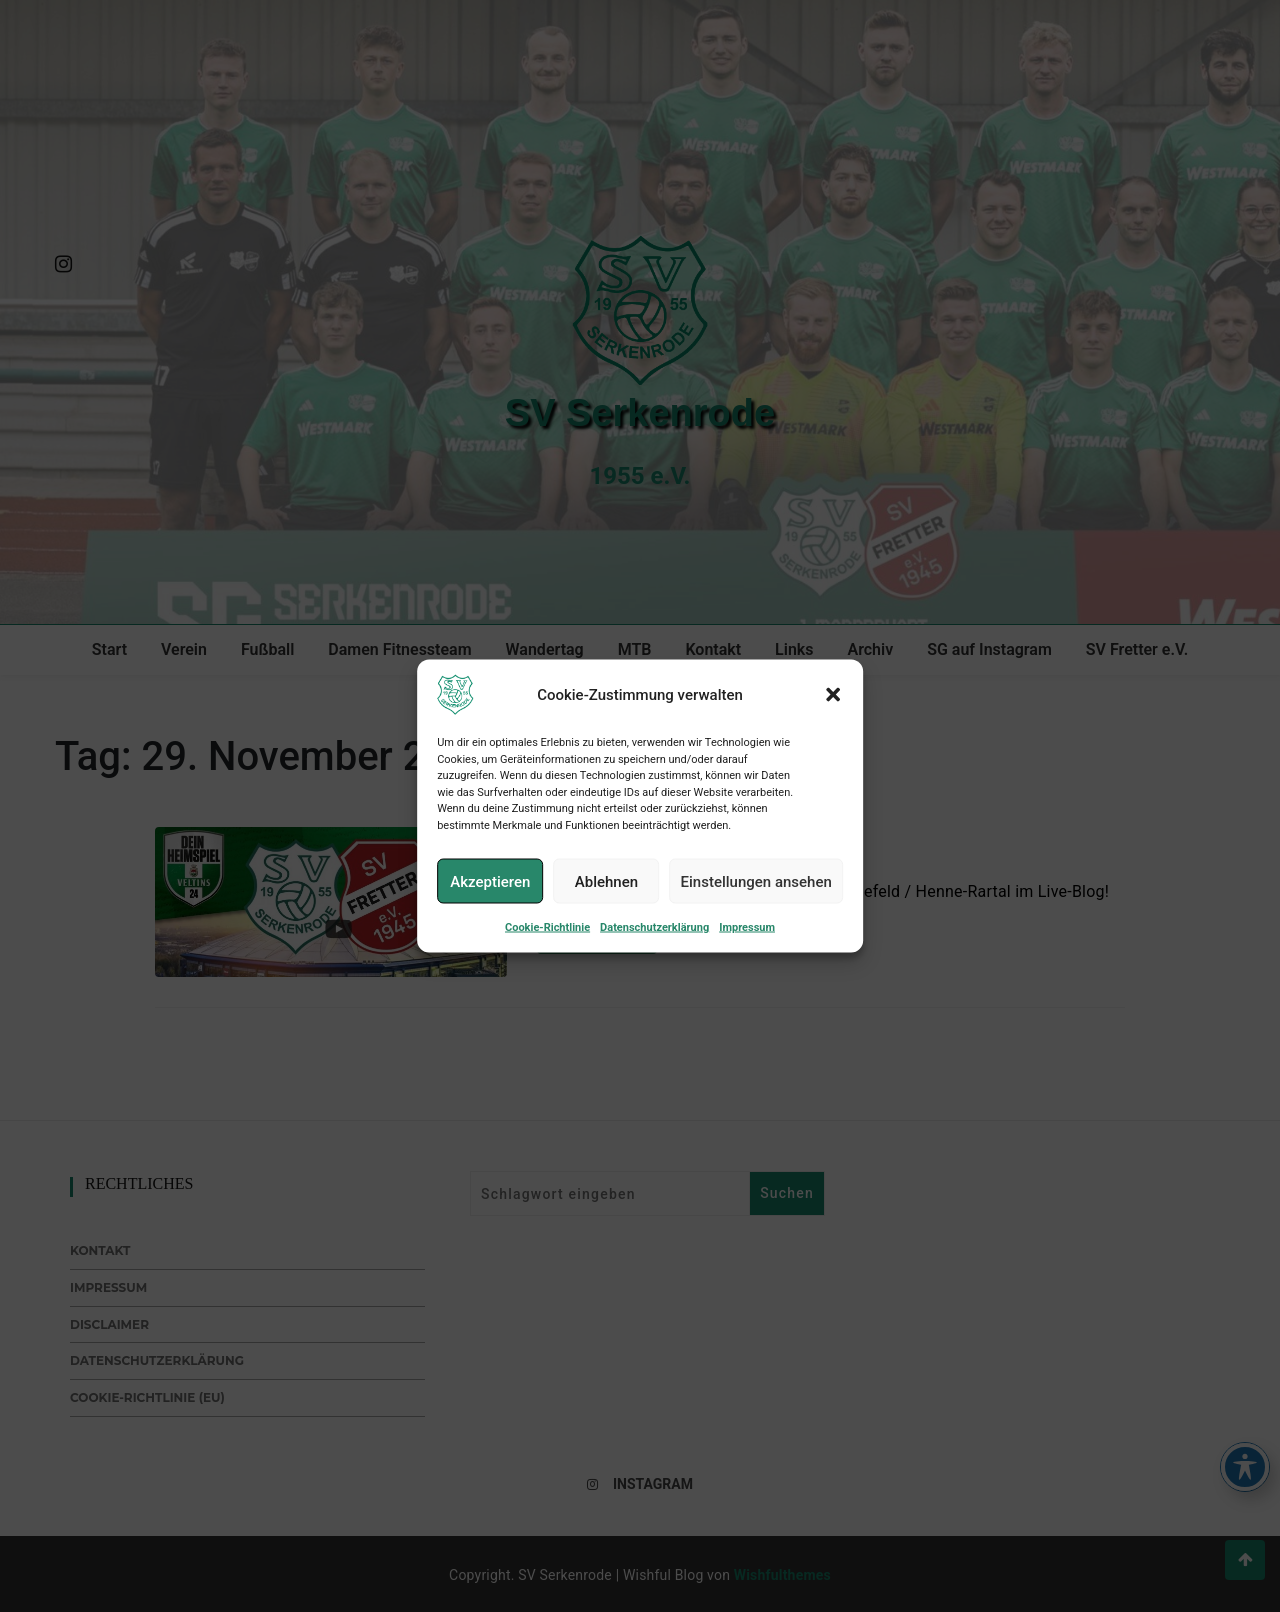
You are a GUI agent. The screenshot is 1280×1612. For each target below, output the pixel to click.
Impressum (747, 946)
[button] (833, 714)
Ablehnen (606, 900)
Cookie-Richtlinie (547, 946)
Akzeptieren (490, 900)
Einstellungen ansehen (756, 900)
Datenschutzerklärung (654, 946)
